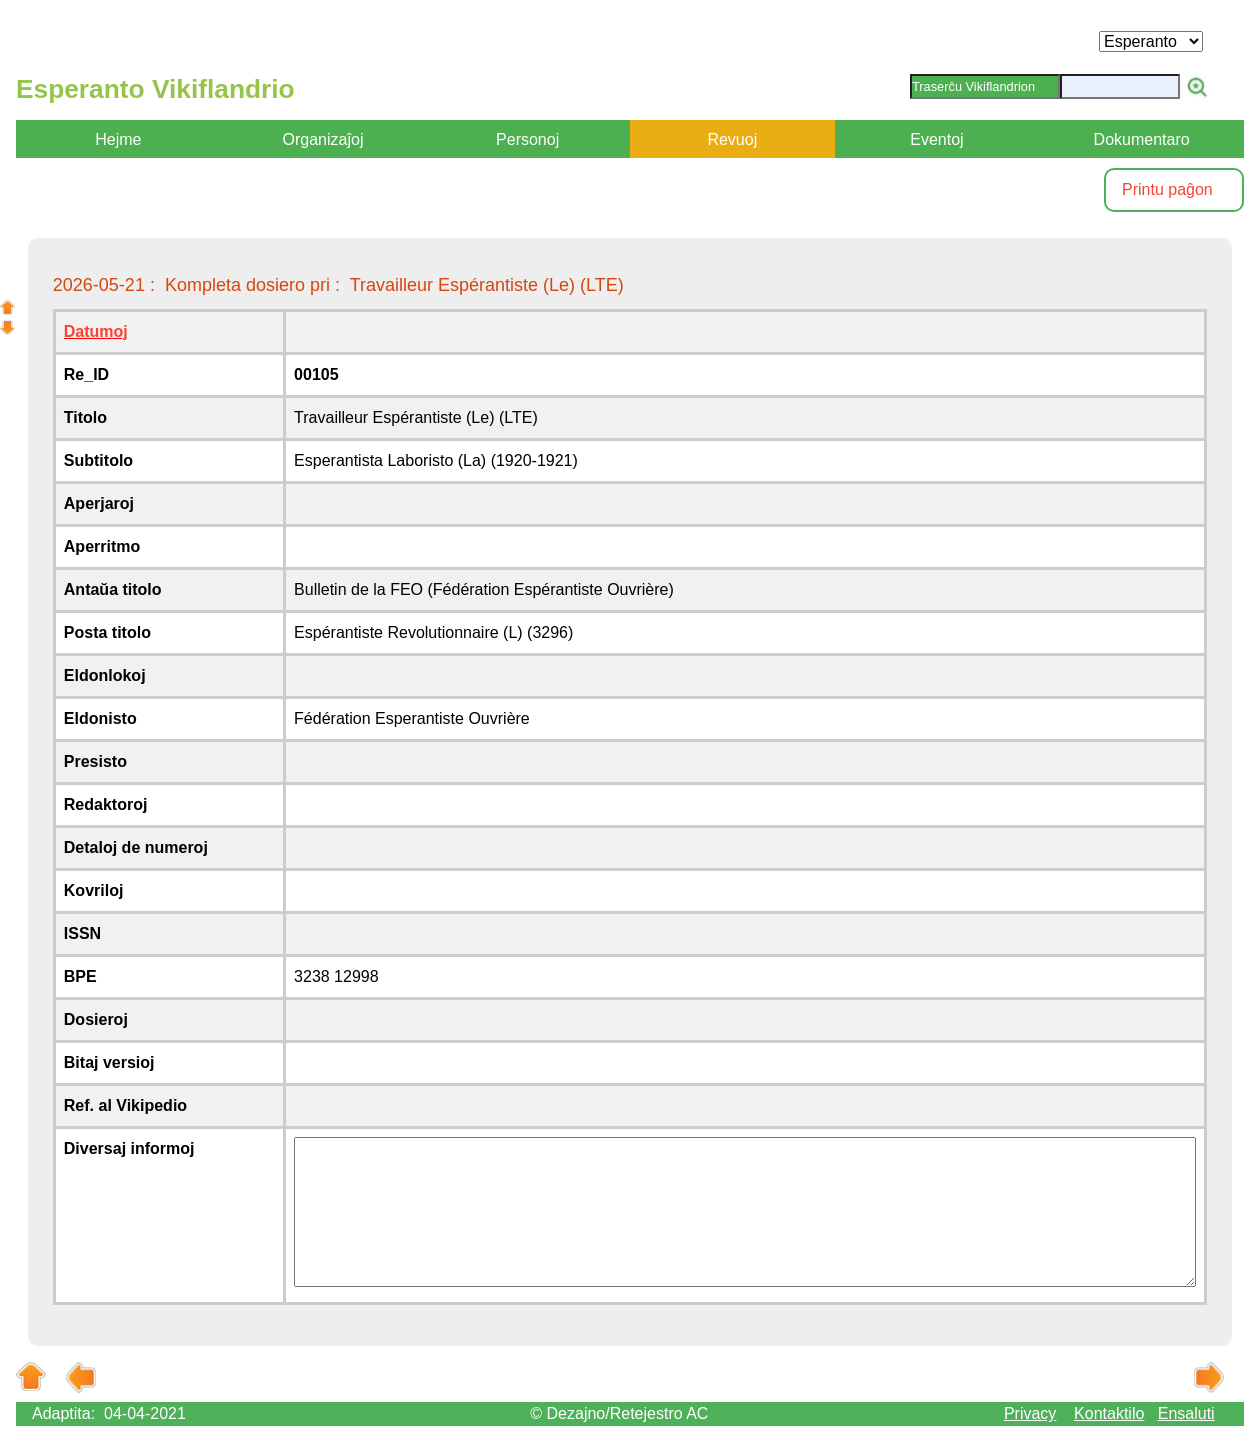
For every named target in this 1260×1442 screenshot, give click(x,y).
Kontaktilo (1109, 1413)
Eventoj (936, 139)
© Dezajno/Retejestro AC (619, 1413)
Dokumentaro (1142, 139)
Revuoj (732, 139)
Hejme (118, 139)
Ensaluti (1186, 1413)
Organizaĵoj (323, 139)
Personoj (527, 139)
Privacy (1030, 1413)
